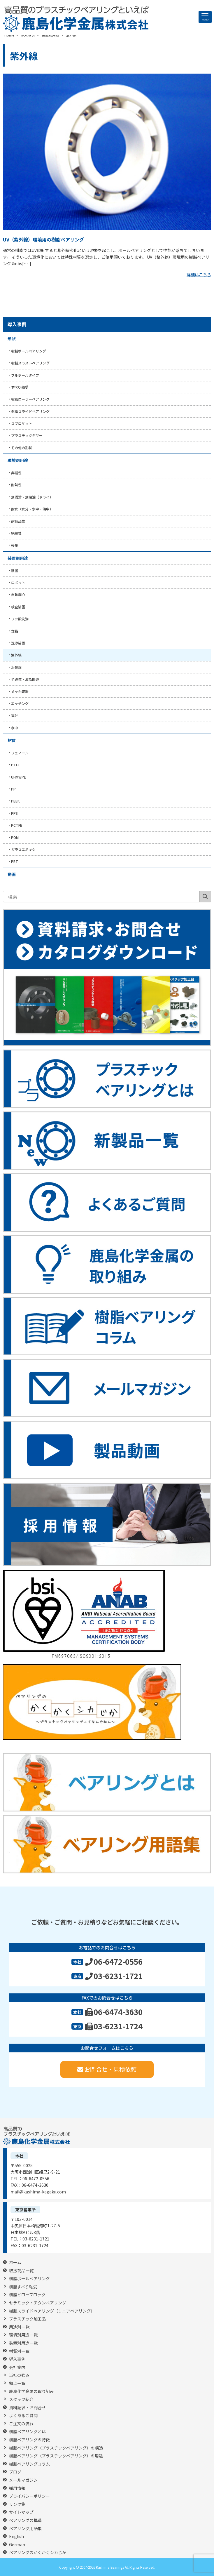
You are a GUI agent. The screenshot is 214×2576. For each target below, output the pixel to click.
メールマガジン (23, 2480)
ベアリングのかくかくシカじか (37, 2552)
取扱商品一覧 (21, 2270)
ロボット (18, 582)
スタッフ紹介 (21, 2399)
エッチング (20, 703)
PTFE (15, 764)
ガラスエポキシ (23, 849)
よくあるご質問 (23, 2415)
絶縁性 (16, 533)
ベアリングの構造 (25, 2520)
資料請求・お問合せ (27, 2407)
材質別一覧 (19, 2351)
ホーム (15, 2262)
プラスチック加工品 (27, 2319)
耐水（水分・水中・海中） (32, 508)
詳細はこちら (199, 274)
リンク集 (17, 2504)
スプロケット (21, 423)
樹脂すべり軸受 (23, 2287)
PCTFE (16, 825)
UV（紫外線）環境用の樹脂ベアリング (43, 239)
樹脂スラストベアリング (30, 362)
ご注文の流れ (21, 2423)
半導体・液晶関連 (25, 679)
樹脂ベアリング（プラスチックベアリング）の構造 (56, 2448)
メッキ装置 (20, 691)
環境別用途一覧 (23, 2335)
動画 (12, 874)
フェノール (20, 752)
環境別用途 (18, 460)
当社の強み (19, 2375)
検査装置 (18, 606)
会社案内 (17, 2367)
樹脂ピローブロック (27, 2294)
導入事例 (17, 324)
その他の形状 (21, 447)
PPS (14, 813)
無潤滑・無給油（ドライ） (32, 496)
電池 (14, 715)
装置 (14, 570)
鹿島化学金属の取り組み (31, 2391)
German (17, 2544)
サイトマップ (21, 2512)
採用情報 (17, 2488)
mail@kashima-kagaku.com (38, 2192)
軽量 (14, 545)
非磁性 (16, 472)
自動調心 (18, 594)
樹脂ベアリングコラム (29, 2464)
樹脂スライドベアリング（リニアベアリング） (52, 2311)
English (16, 2536)
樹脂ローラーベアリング (30, 399)
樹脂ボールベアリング (28, 350)
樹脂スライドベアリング (30, 411)
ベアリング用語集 (25, 2528)
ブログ (15, 2472)
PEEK (15, 800)
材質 (12, 740)
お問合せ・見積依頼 (107, 2069)
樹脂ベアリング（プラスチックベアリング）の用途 (56, 2456)
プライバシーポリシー (29, 2496)
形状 (12, 338)
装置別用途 (18, 558)
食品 (14, 630)
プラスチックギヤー (27, 435)
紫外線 (16, 654)
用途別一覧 (19, 2327)
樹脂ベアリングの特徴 (29, 2440)
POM (15, 837)
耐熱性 (16, 484)
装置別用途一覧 (23, 2343)
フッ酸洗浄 (20, 618)
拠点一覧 (17, 2383)
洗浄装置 (18, 642)
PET (14, 861)
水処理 (16, 667)
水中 (14, 727)
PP (13, 788)
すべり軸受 (19, 387)
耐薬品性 (18, 521)
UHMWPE (18, 776)
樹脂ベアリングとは (27, 2431)
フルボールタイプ (25, 375)
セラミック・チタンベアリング (37, 2303)
